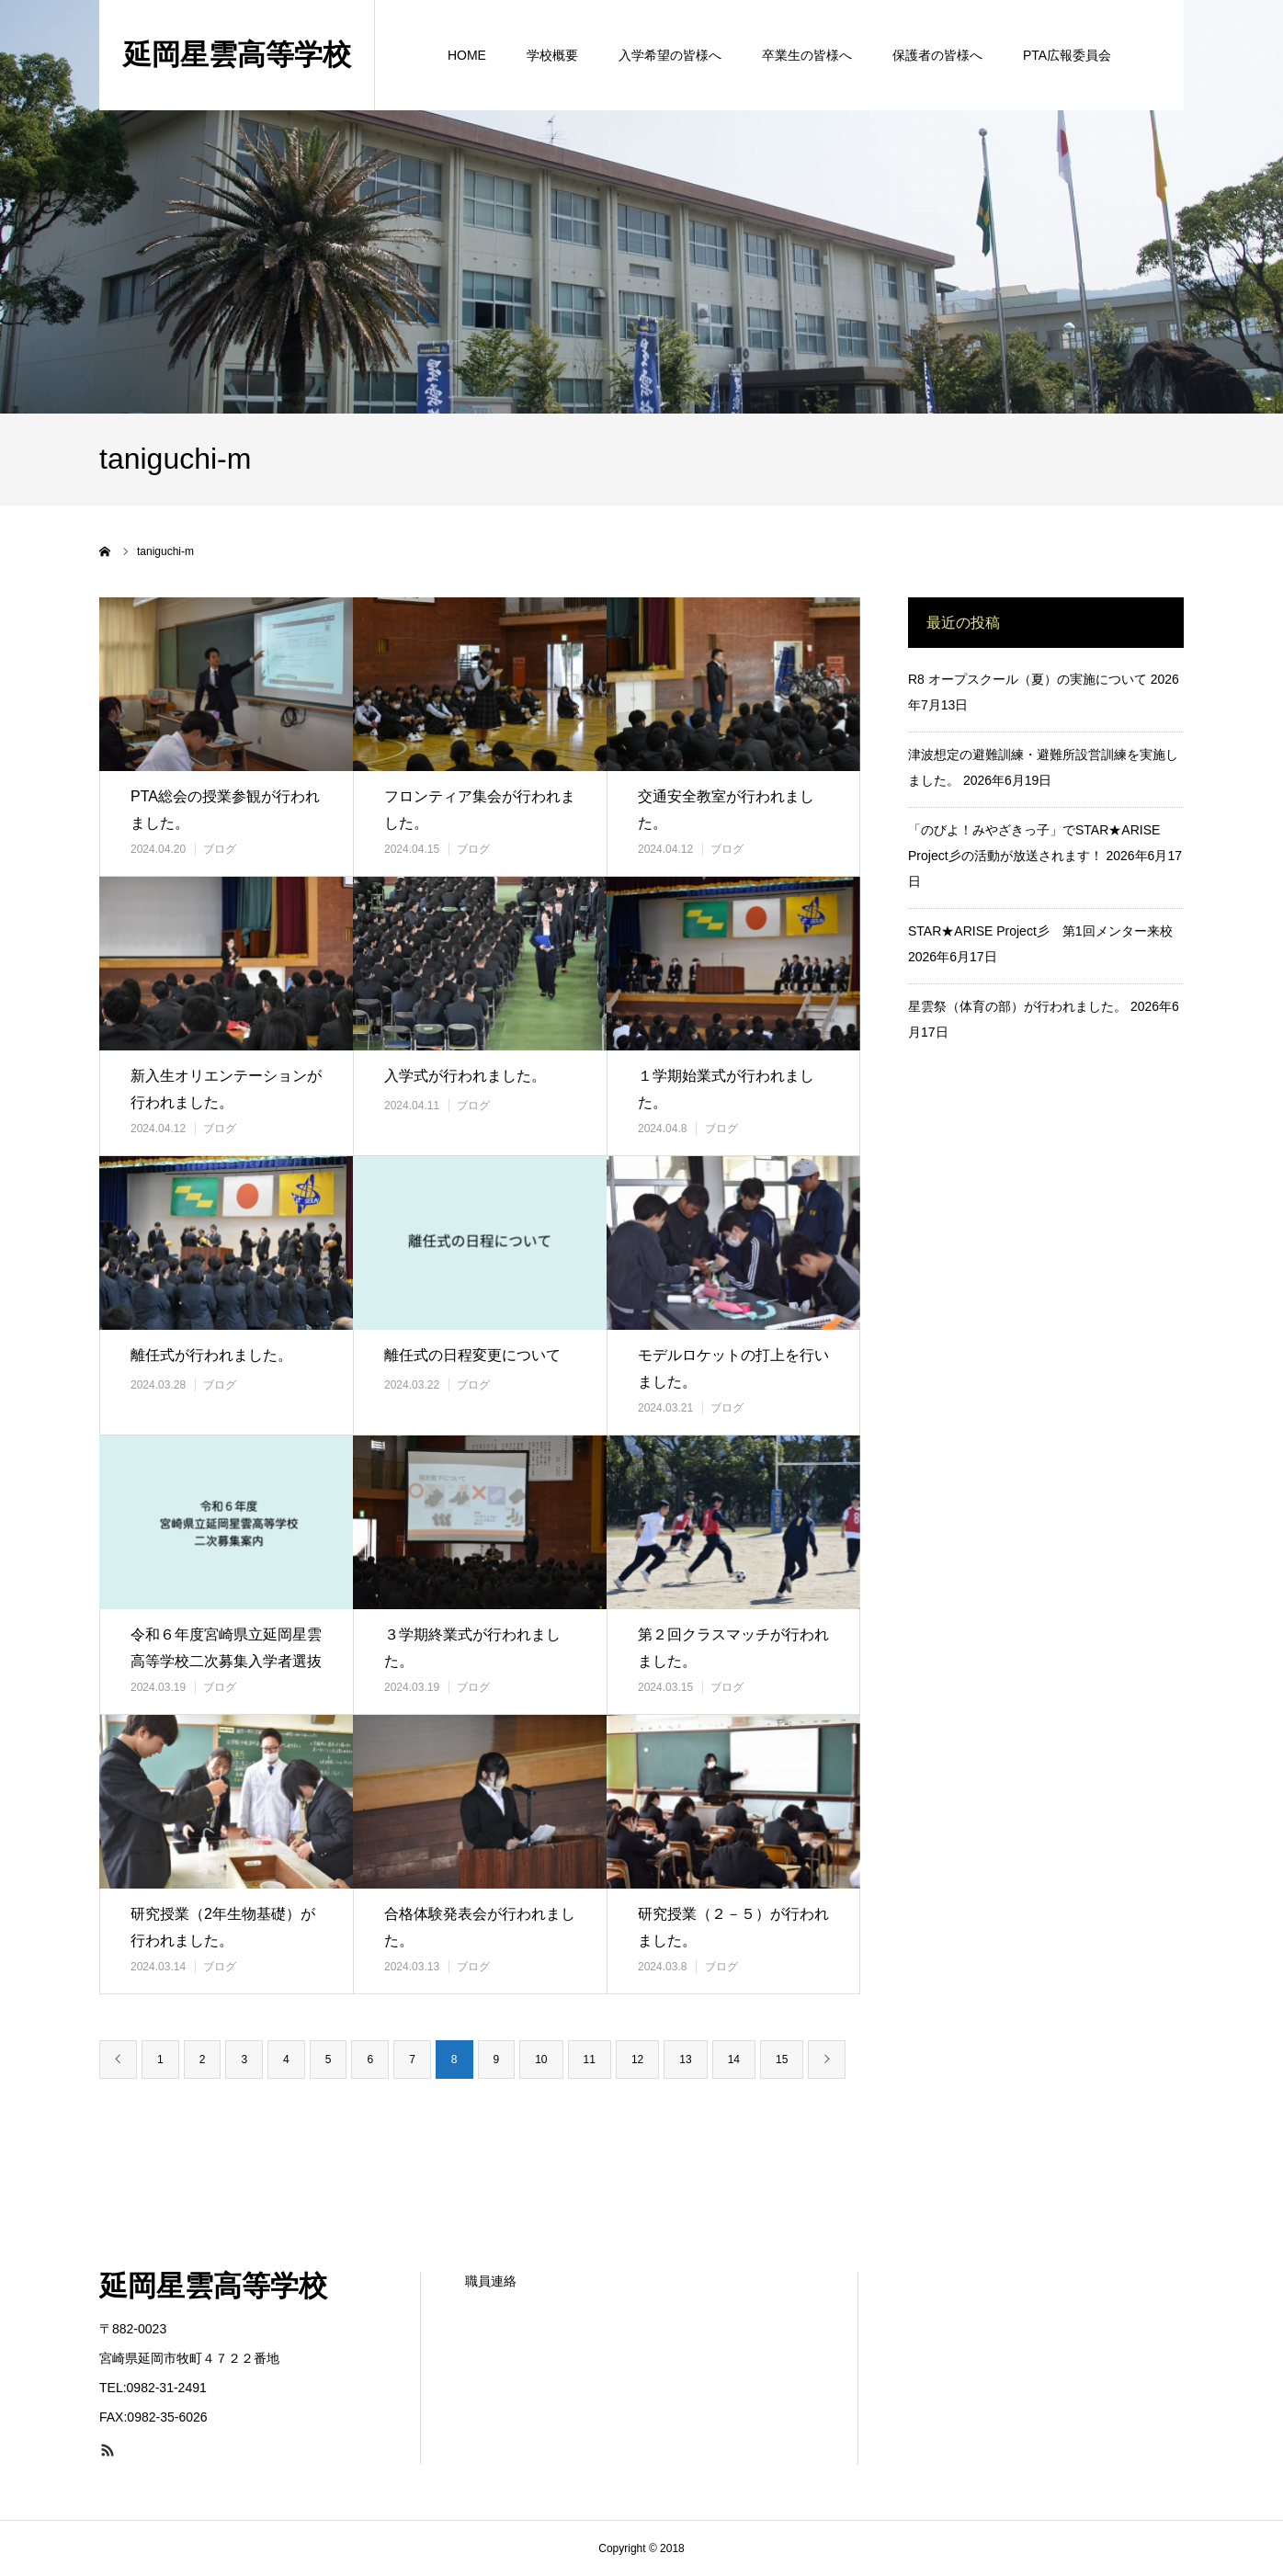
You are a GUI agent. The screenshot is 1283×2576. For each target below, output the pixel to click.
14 (734, 2059)
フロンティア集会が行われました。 (479, 810)
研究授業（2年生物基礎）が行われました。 (223, 1927)
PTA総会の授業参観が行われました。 (225, 810)
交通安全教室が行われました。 (726, 810)
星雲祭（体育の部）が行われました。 (1017, 1006)
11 (590, 2059)
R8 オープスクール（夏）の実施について (1027, 679)
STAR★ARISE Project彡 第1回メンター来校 (1040, 931)
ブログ (219, 849)
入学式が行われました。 (465, 1076)
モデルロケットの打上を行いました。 (733, 1368)
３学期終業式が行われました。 (472, 1648)
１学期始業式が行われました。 (726, 1089)
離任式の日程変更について (472, 1355)
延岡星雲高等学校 (213, 2286)
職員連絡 (491, 2281)
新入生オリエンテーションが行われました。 (226, 1089)
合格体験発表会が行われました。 (479, 1927)
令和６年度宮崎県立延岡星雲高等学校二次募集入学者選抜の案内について (226, 1661)
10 (541, 2059)
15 (782, 2059)
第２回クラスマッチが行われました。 (733, 1648)
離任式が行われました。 (211, 1355)
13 (685, 2059)
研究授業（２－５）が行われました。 (733, 1927)
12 (637, 2059)
